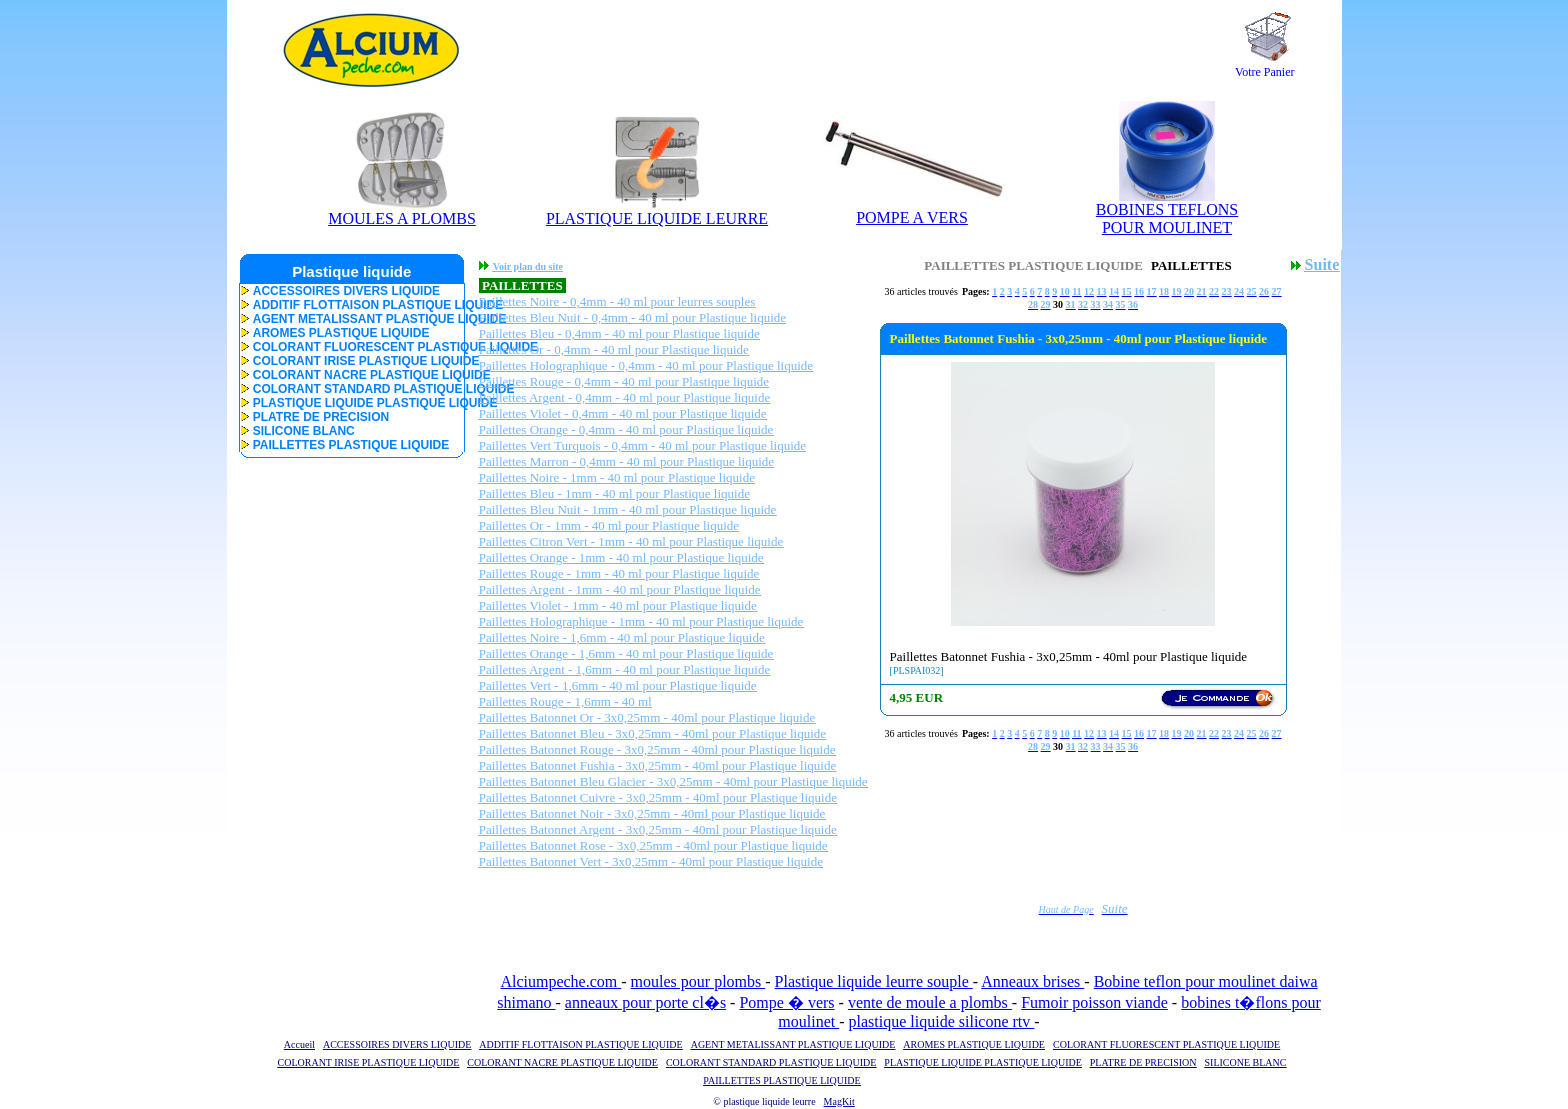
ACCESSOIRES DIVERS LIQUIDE (340, 291)
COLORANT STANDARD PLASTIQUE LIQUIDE (352, 389)
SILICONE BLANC (297, 431)
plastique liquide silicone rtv (942, 1021)
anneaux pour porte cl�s (645, 1002)
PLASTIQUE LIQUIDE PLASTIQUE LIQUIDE (352, 403)
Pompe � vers (786, 1002)
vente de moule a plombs (930, 1002)
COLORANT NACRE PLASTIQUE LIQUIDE (352, 375)
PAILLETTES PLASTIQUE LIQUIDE (344, 445)
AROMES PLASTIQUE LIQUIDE (335, 333)
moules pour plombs (698, 981)
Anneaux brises (1032, 981)
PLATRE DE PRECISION (314, 417)
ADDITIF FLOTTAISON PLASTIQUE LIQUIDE (352, 305)
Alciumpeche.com (560, 981)
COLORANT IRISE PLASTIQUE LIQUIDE (352, 361)
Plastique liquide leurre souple (874, 981)
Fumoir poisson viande (1094, 1002)
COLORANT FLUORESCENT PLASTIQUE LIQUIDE (352, 347)
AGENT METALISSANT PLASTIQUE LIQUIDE (352, 319)
